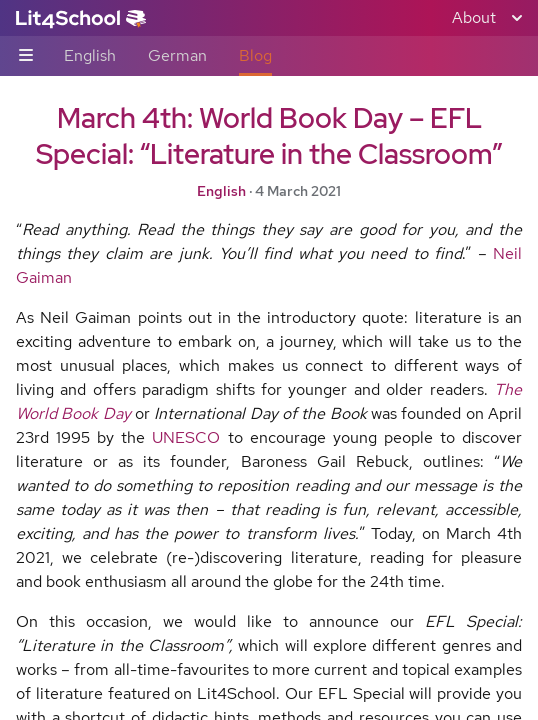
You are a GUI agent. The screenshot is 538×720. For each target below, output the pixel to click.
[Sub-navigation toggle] (26, 56)
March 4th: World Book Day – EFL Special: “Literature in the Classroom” (269, 136)
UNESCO (186, 437)
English (90, 55)
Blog (255, 55)
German (177, 55)
